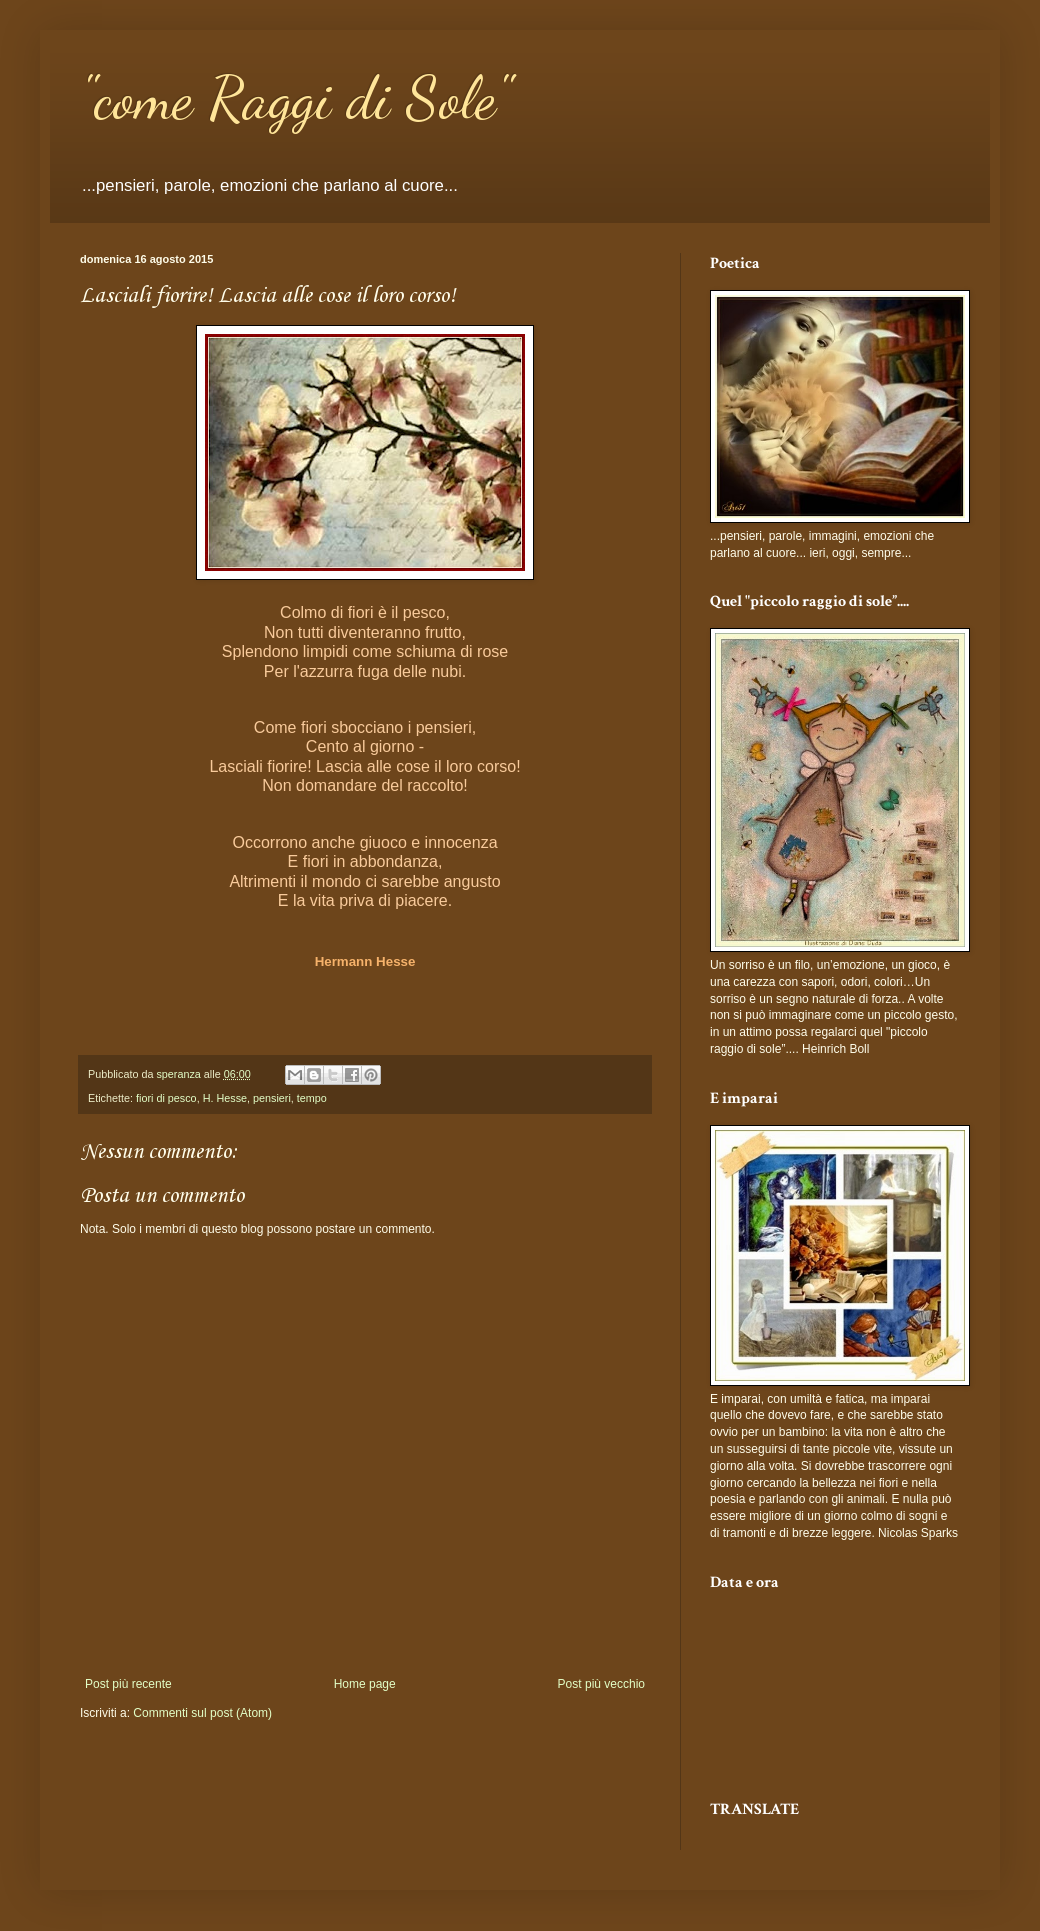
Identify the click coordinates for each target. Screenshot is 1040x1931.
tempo (312, 1098)
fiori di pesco (166, 1098)
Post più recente (128, 1684)
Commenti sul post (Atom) (202, 1713)
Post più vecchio (601, 1684)
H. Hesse (225, 1098)
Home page (365, 1684)
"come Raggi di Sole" (295, 98)
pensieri (272, 1098)
